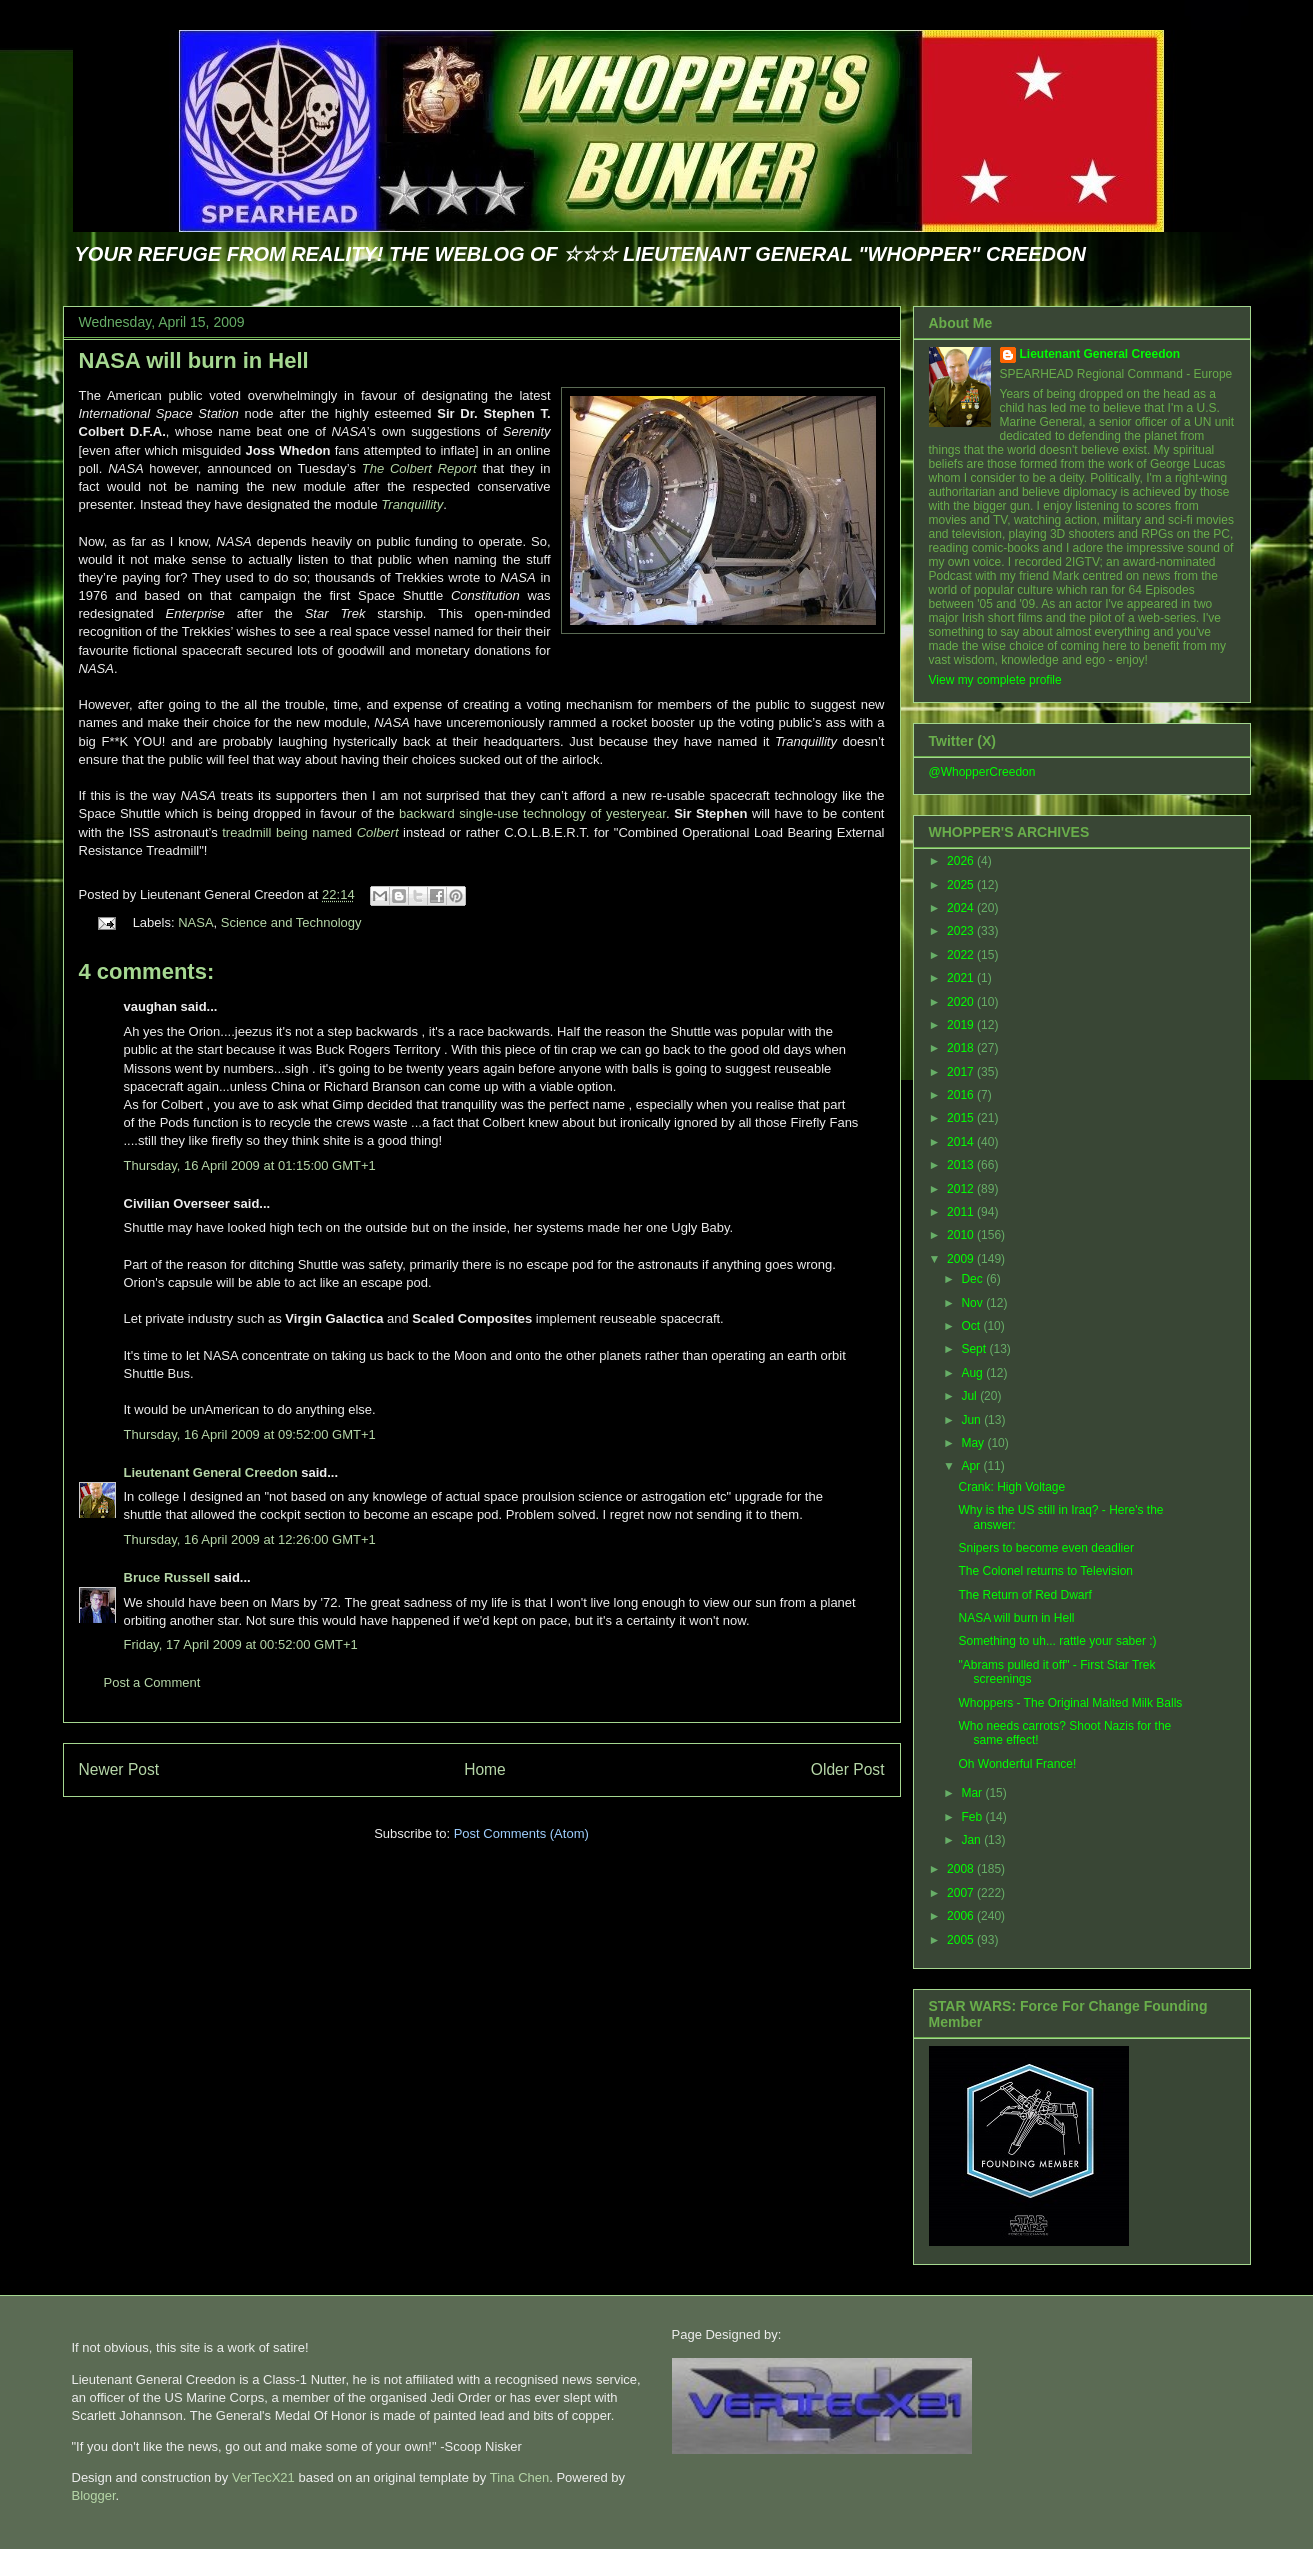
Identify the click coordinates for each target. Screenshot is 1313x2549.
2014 (962, 1142)
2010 (962, 1235)
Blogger (94, 2495)
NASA (195, 922)
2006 (962, 1916)
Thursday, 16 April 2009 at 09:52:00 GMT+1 (250, 1434)
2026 (962, 861)
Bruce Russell (167, 1577)
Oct (972, 1326)
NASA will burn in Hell (194, 360)
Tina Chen (520, 2477)
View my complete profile (995, 680)
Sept (975, 1349)
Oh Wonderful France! (1017, 1764)
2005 (962, 1940)
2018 (962, 1048)
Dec (973, 1279)
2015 (962, 1118)
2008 (962, 1869)
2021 (962, 978)
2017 (962, 1072)
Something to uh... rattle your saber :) (1057, 1641)
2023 (962, 931)
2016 (962, 1095)
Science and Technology (291, 922)
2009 (962, 1259)
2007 (962, 1893)
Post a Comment (152, 1682)
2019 (962, 1025)
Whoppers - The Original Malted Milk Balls (1070, 1703)
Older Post (848, 1769)
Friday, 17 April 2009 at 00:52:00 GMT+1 (241, 1644)
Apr (972, 1466)
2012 (962, 1189)
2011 (962, 1212)
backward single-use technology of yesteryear (532, 813)
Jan (972, 1840)
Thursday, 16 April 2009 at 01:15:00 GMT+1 (250, 1165)
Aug (973, 1373)
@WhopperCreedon (982, 772)
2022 (962, 955)
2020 (962, 1002)
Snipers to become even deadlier (1045, 1548)
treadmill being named (310, 832)
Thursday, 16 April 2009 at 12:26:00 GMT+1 (250, 1539)
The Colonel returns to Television (1045, 1571)
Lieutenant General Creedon (211, 1472)
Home (485, 1769)
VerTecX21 (263, 2477)
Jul (970, 1396)
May (974, 1443)
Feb (973, 1817)
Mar (973, 1793)
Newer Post (119, 1769)
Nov (973, 1303)
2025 (962, 885)
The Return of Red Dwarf (1024, 1595)
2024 (962, 908)
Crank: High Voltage (1011, 1487)
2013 (962, 1165)
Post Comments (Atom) (521, 1833)
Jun (972, 1420)
